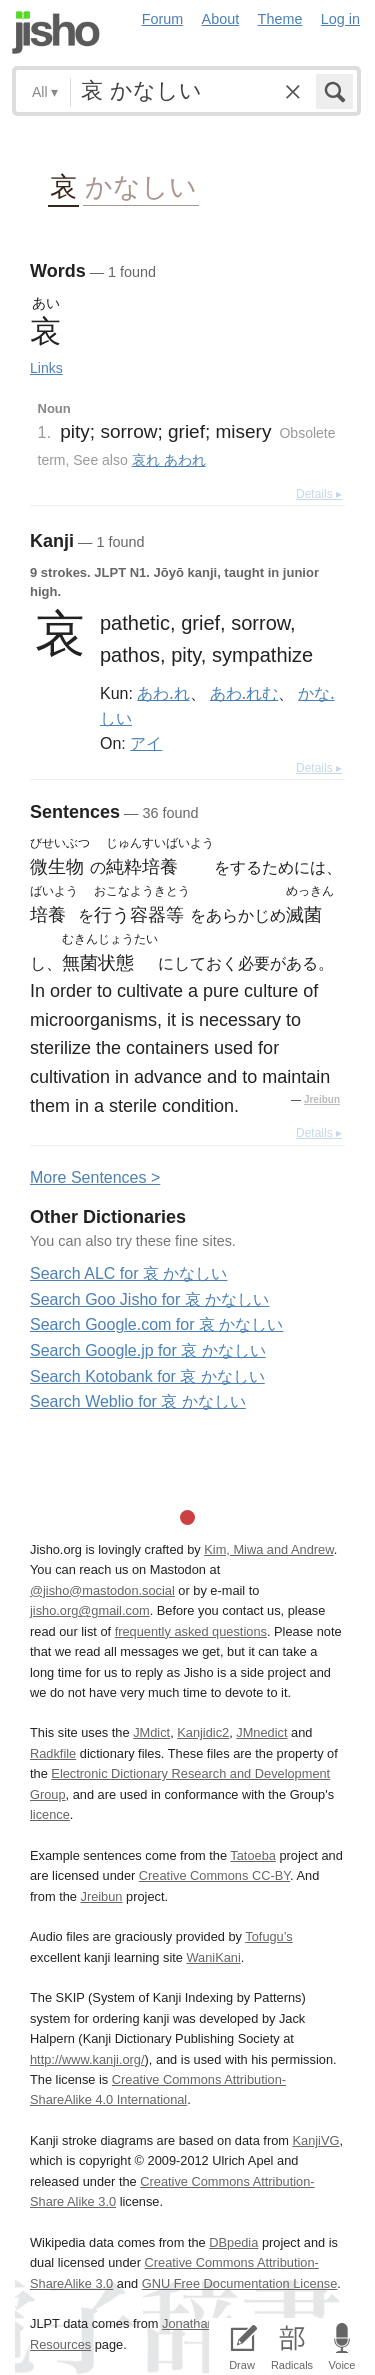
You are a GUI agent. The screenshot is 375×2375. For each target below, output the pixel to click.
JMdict (151, 1732)
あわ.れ (163, 693)
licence (50, 1814)
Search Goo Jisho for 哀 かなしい (149, 1299)
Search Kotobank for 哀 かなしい (147, 1376)
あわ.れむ (244, 693)
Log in (340, 19)
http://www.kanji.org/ (87, 2059)
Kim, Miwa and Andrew (268, 1549)
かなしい (141, 185)
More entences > (95, 1177)
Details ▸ (319, 494)
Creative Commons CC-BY (214, 1875)
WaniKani (214, 1957)
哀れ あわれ (169, 460)
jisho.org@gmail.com (90, 1610)
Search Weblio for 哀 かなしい (138, 1401)
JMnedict (261, 1732)
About (221, 19)
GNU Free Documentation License (240, 2283)
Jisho (56, 32)
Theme (280, 19)
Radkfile (53, 1753)
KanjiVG (315, 2140)
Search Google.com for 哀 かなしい (156, 1324)
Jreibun (322, 1099)
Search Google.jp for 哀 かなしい (148, 1350)
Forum (163, 19)
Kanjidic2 (203, 1732)
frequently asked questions (191, 1631)
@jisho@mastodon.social (102, 1590)
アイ (146, 743)
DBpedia (233, 2242)
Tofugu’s (268, 1936)
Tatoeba (253, 1855)
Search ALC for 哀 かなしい (128, 1273)
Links (46, 368)
